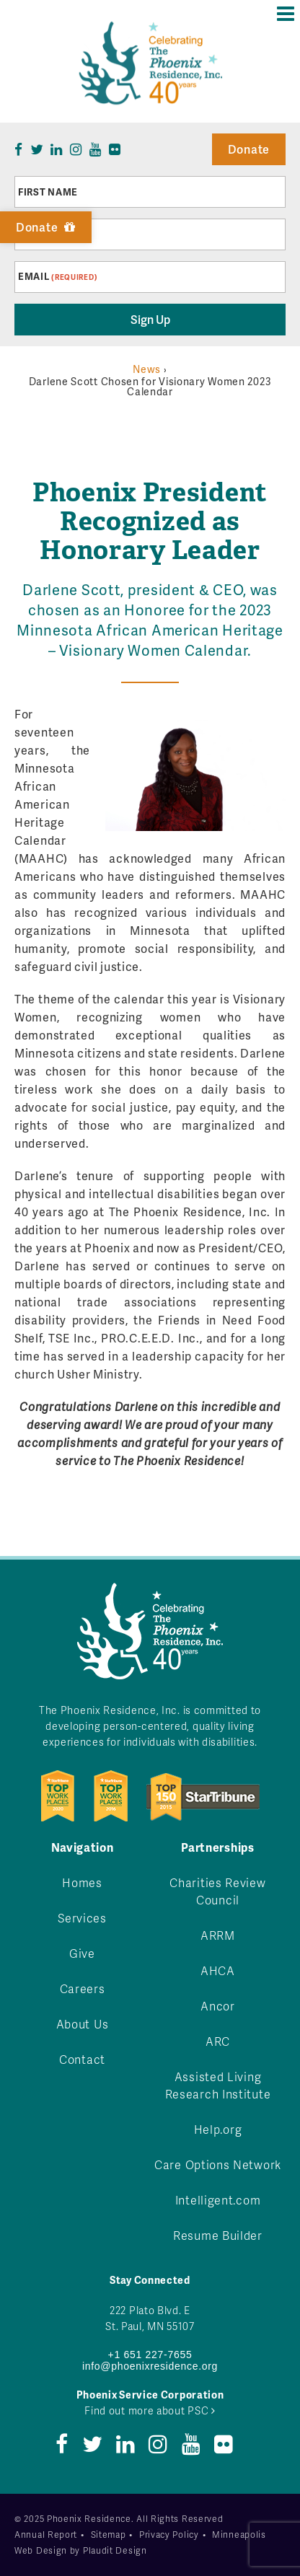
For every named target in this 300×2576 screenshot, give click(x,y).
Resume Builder (217, 2235)
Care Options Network (217, 2164)
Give (82, 1953)
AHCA (217, 1970)
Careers (82, 1988)
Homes (82, 1882)
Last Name (46, 234)
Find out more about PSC (150, 2410)
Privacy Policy (169, 2534)
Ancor (217, 2005)
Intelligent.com (218, 2200)
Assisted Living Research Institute (218, 2085)
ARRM (217, 1935)
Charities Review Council (217, 1891)
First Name (48, 191)
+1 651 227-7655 (150, 2354)
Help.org (218, 2129)
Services (82, 1917)
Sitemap (108, 2534)
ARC (218, 2041)
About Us (82, 2023)
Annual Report (45, 2534)
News (147, 369)
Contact (82, 2059)
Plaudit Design (115, 2550)
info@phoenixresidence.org (150, 2366)
